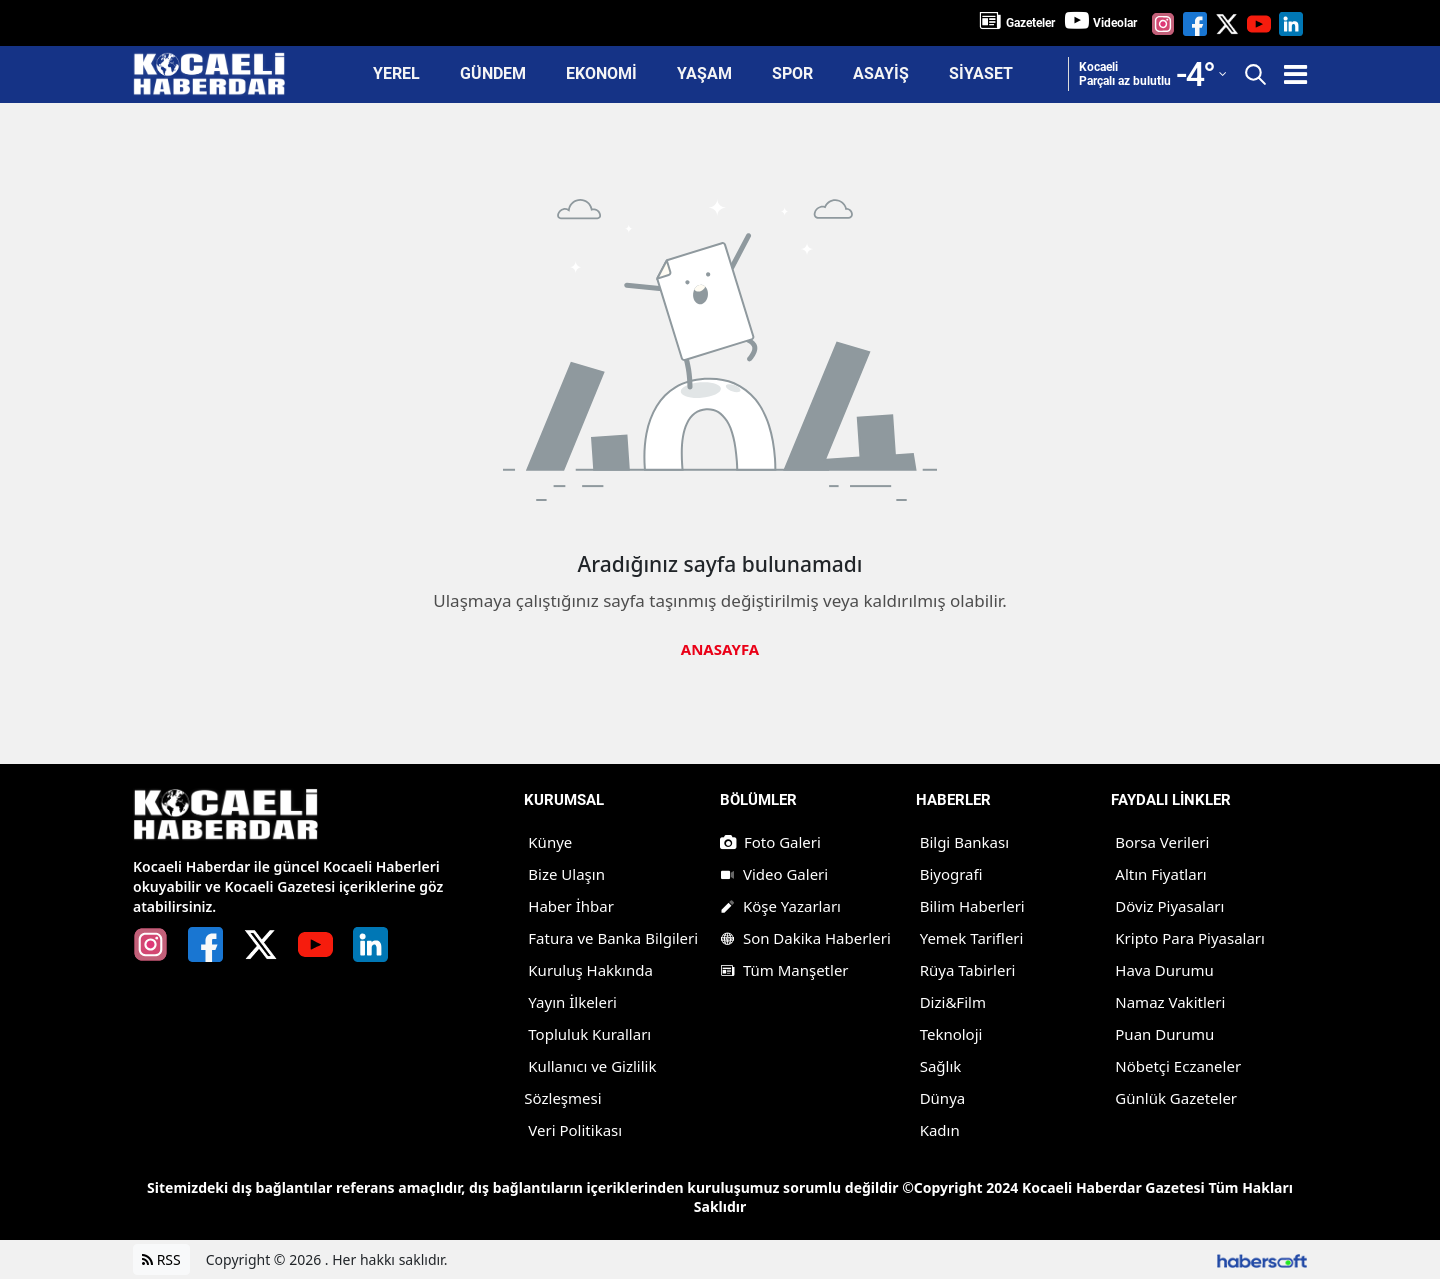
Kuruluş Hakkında (590, 970)
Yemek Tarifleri (972, 938)
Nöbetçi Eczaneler (1178, 1066)
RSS (161, 1259)
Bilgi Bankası (964, 842)
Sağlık (941, 1066)
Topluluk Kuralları (589, 1034)
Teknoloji (951, 1034)
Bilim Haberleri (972, 906)
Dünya (943, 1098)
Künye (550, 842)
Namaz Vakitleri (1170, 1002)
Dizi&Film (953, 1002)
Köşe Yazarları (780, 906)
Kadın (940, 1130)
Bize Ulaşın (566, 874)
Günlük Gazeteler (1176, 1098)
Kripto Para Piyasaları (1190, 938)
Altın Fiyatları (1160, 874)
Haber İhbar (571, 906)
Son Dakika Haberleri (805, 938)
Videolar (1115, 23)
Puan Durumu (1164, 1034)
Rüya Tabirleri (968, 970)
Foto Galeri (770, 842)
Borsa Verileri (1162, 842)
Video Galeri (774, 874)
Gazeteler (1030, 23)
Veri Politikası (575, 1130)
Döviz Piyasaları (1169, 906)
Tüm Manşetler (784, 970)
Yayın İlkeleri (572, 1002)
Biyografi (951, 874)
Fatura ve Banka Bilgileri (613, 938)
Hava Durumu (1164, 970)
